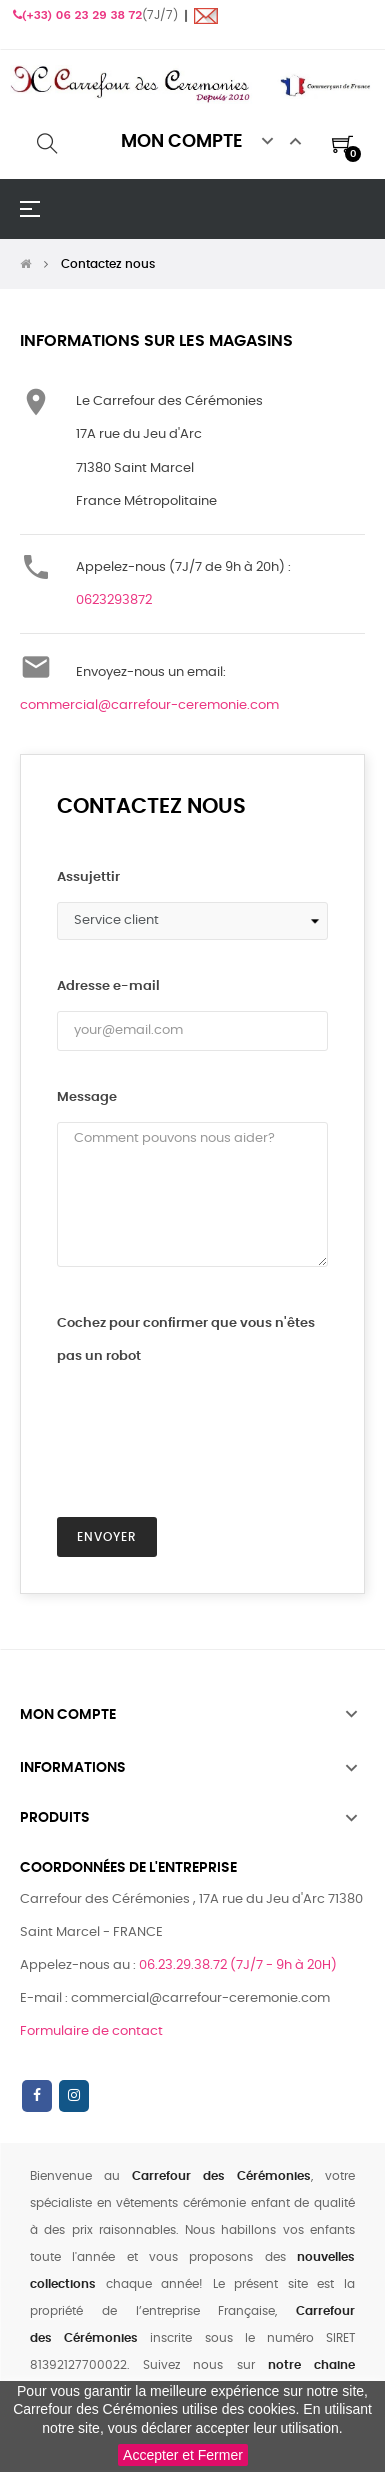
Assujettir (88, 877)
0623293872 (114, 600)
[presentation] (191, 1420)
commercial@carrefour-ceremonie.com (149, 705)
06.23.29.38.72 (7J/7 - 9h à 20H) (238, 1965)
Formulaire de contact (91, 2031)
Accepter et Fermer (183, 2455)
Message (87, 1097)
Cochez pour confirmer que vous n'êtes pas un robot (186, 1340)
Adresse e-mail (108, 986)
